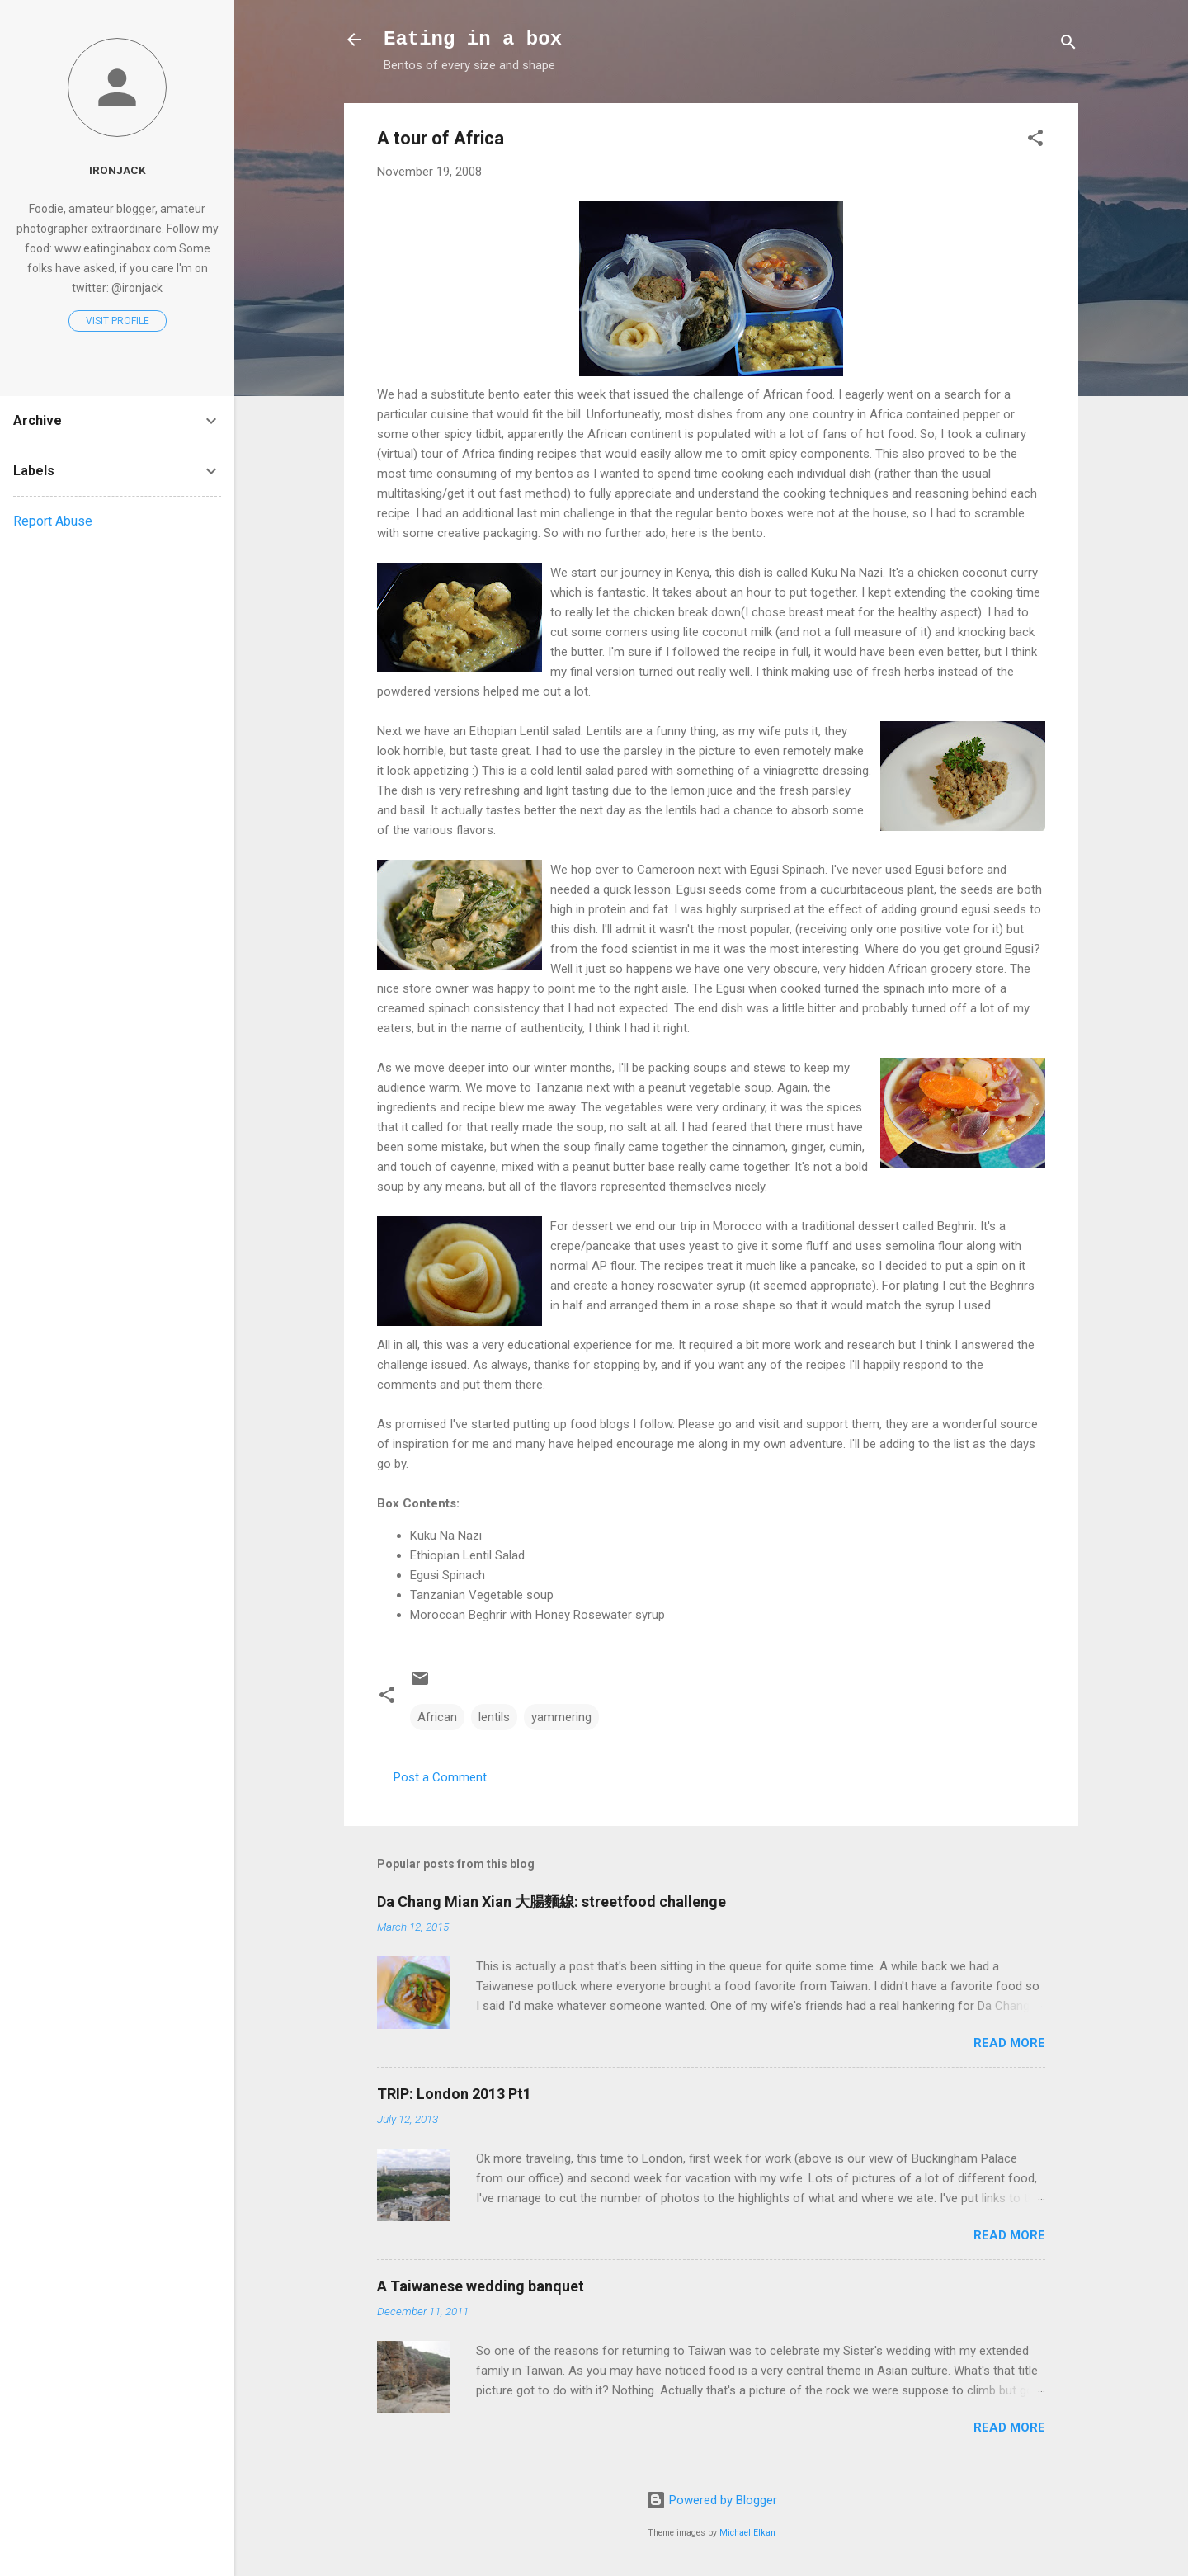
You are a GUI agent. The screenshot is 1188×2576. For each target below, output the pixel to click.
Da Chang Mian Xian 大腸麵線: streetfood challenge (551, 1901)
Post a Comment (440, 1777)
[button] (1035, 140)
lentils (494, 1717)
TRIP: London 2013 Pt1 (454, 2093)
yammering (561, 1717)
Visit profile (117, 321)
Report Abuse (52, 521)
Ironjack (117, 170)
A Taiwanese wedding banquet (480, 2286)
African (437, 1717)
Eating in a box (473, 39)
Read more (1009, 2043)
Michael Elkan (747, 2532)
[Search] (1068, 45)
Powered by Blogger (711, 2500)
